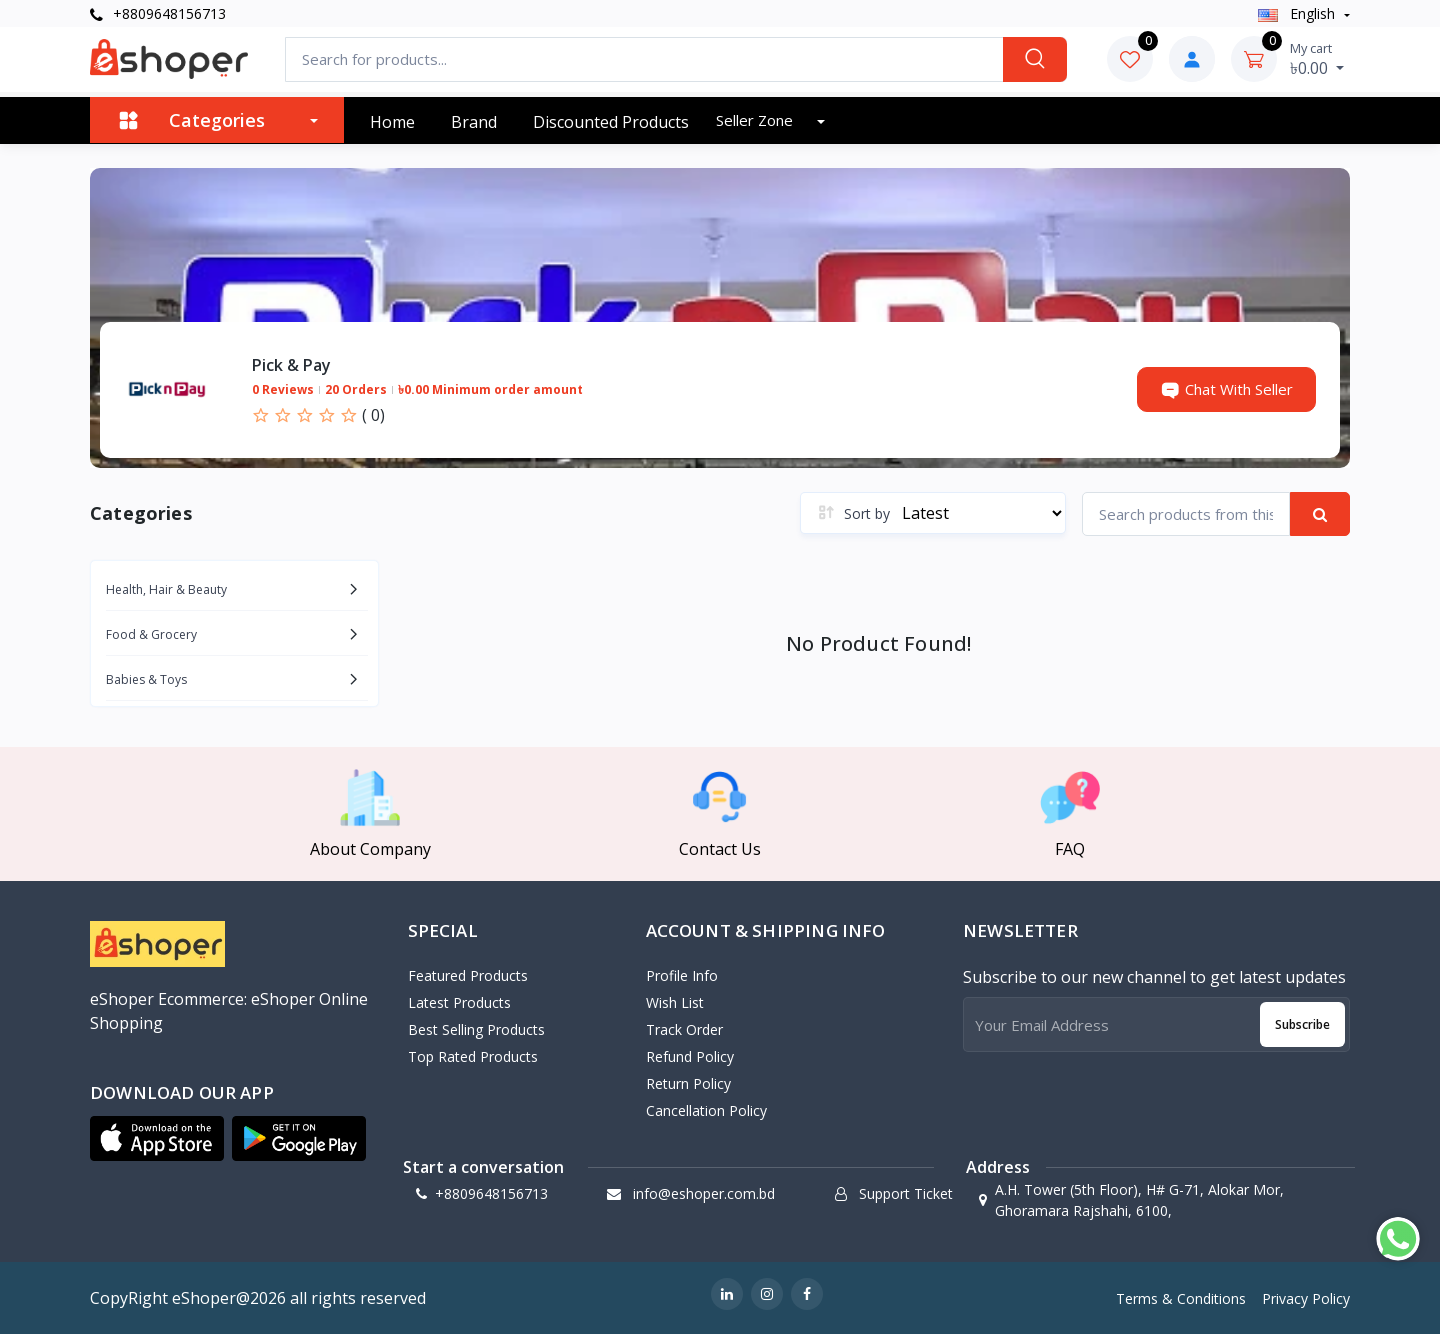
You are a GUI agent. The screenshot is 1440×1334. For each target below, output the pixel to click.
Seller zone (756, 120)
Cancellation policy (706, 1110)
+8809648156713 (158, 13)
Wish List (675, 1002)
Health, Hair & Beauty (166, 589)
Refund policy (690, 1056)
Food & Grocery (151, 634)
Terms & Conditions (1181, 1298)
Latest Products (459, 1002)
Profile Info (682, 975)
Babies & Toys (146, 679)
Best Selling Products (476, 1029)
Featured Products (468, 975)
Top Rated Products (473, 1056)
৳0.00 (1317, 59)
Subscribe (1302, 1024)
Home (392, 122)
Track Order (684, 1029)
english (1298, 13)
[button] (157, 1138)
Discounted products (611, 122)
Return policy (688, 1083)
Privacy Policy (1306, 1298)
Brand (474, 122)
